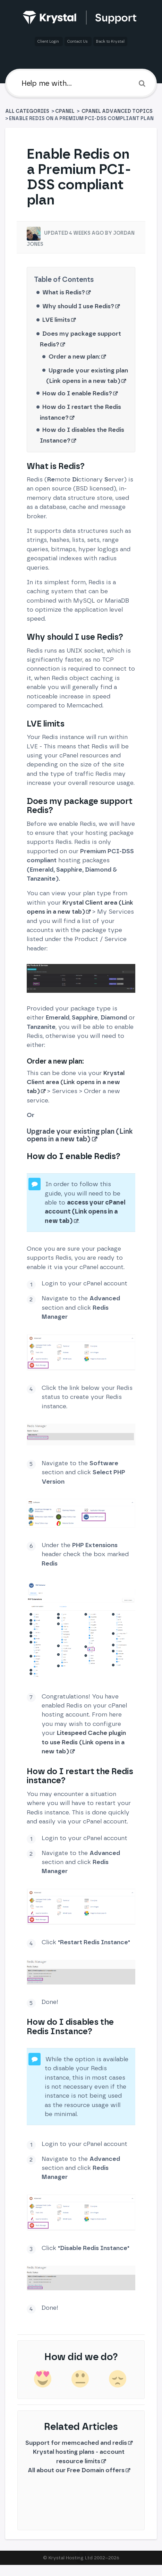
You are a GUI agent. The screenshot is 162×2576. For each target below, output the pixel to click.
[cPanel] (65, 111)
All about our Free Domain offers (76, 2470)
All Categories (27, 111)
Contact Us (78, 41)
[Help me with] (81, 83)
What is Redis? (63, 292)
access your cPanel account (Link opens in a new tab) (85, 1211)
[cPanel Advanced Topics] (117, 111)
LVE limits (56, 319)
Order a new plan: (74, 356)
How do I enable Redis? (77, 393)
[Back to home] (81, 17)
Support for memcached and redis (76, 2442)
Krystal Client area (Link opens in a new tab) (76, 1082)
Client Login (48, 41)
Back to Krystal (110, 41)
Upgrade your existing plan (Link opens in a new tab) (80, 1135)
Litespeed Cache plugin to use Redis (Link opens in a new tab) (84, 1742)
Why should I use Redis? (78, 306)
